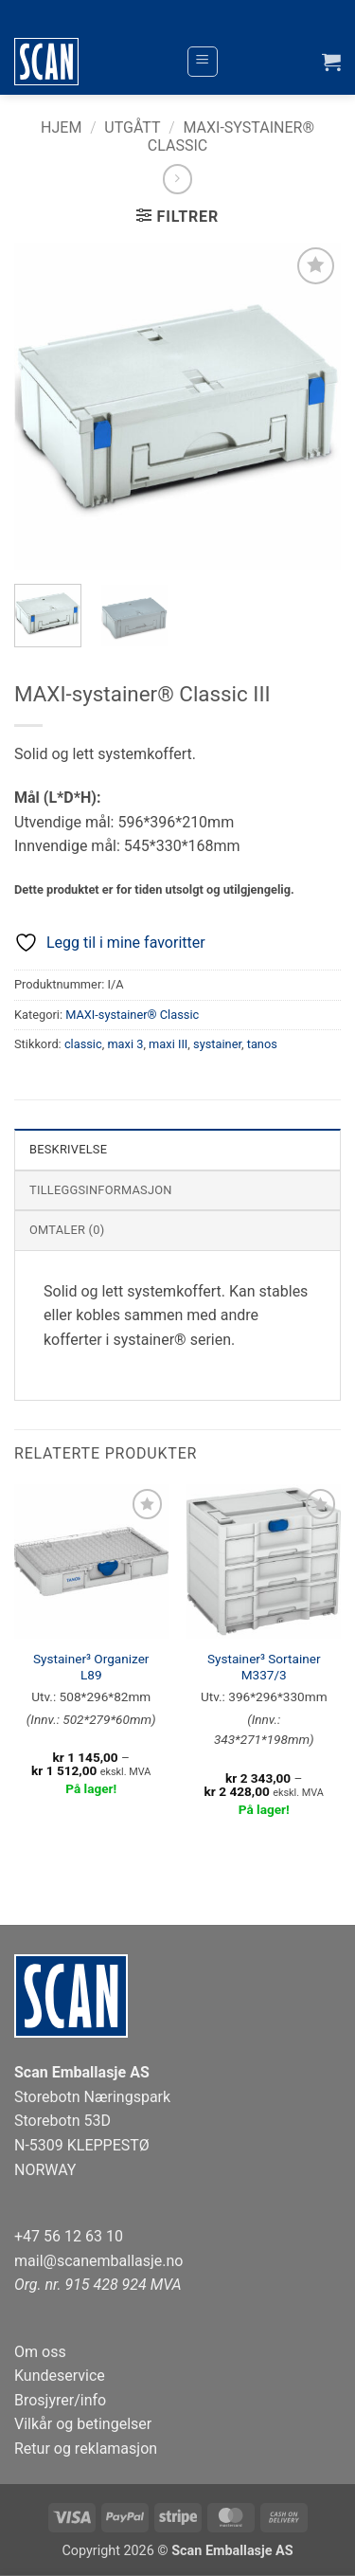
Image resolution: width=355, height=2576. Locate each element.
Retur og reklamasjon (85, 2449)
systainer (217, 1044)
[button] (202, 61)
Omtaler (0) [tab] (66, 1230)
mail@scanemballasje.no (99, 2261)
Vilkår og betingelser (82, 2424)
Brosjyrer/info (60, 2400)
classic (83, 1044)
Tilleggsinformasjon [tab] (100, 1190)
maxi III (168, 1044)
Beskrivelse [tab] (68, 1149)
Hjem (61, 127)
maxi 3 (125, 1044)
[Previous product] (177, 178)
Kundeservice (59, 2376)
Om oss (40, 2352)
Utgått (132, 127)
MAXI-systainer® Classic (132, 1014)
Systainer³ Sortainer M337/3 (264, 1667)
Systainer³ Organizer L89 (91, 1667)
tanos (262, 1044)
